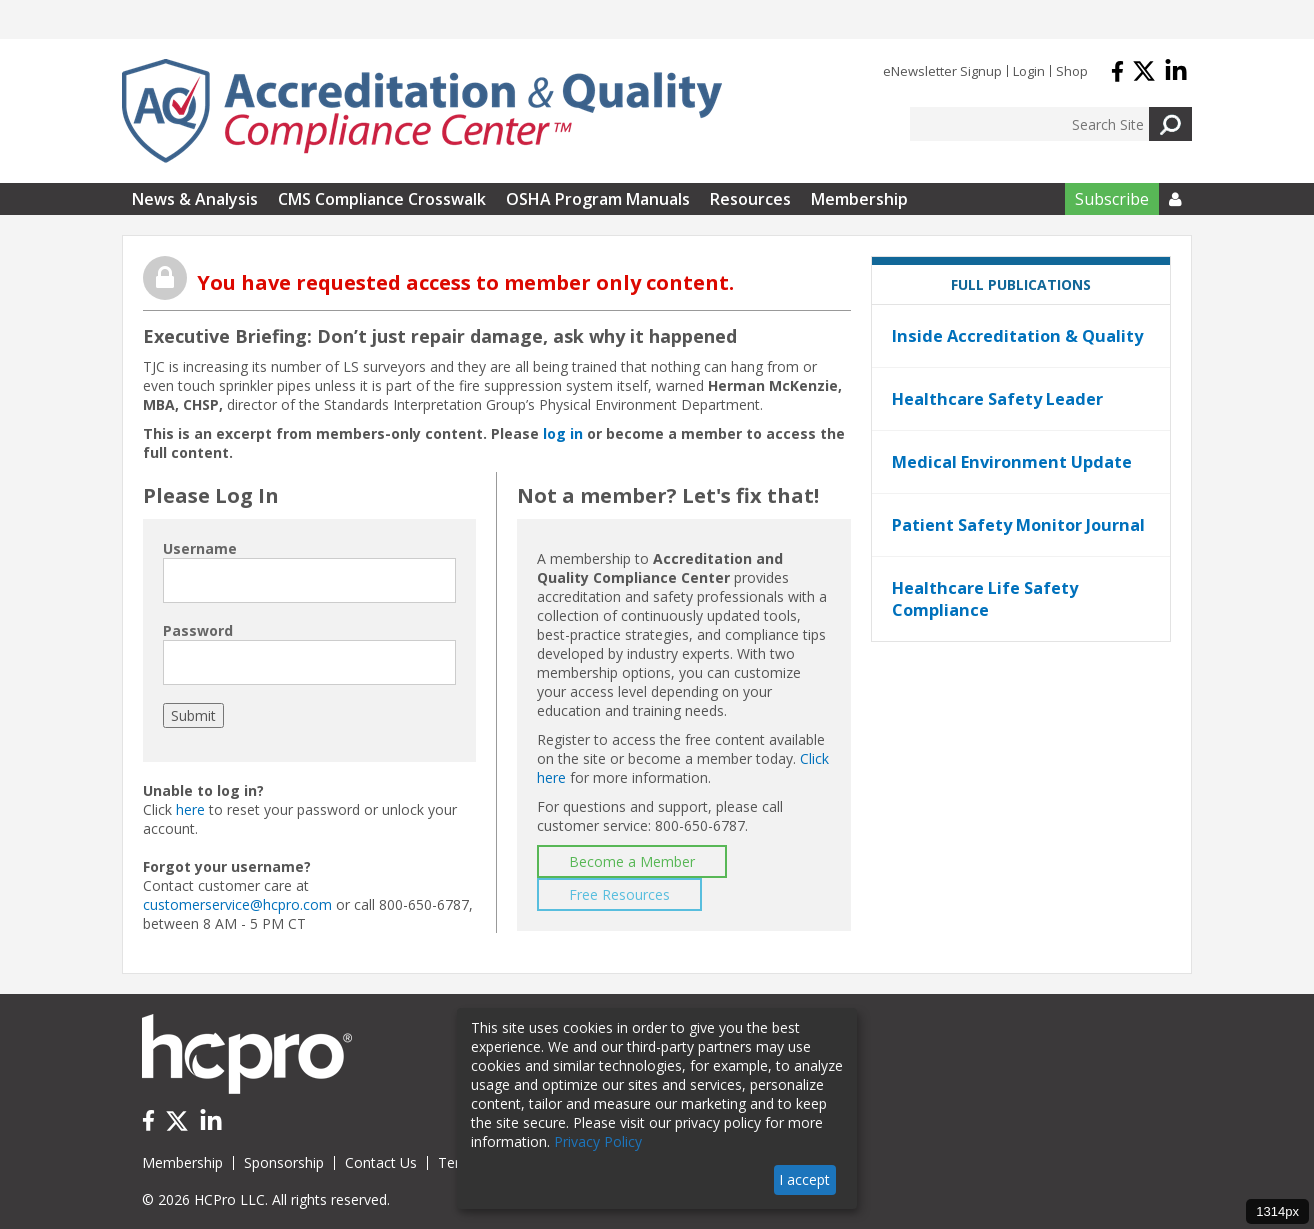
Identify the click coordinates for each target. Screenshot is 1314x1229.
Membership (859, 199)
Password (198, 630)
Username (200, 548)
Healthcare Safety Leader (997, 399)
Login (1029, 71)
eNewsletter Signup (942, 71)
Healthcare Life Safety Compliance (985, 599)
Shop (1072, 71)
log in (563, 433)
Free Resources (619, 894)
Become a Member (632, 861)
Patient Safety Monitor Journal (1018, 525)
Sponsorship (284, 1162)
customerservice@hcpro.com (237, 904)
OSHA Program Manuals (598, 199)
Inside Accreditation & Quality (1017, 336)
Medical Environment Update (1012, 462)
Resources (750, 199)
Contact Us (381, 1162)
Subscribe (1112, 199)
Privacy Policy (598, 1141)
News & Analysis (195, 199)
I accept (804, 1179)
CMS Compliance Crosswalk (382, 199)
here (190, 809)
